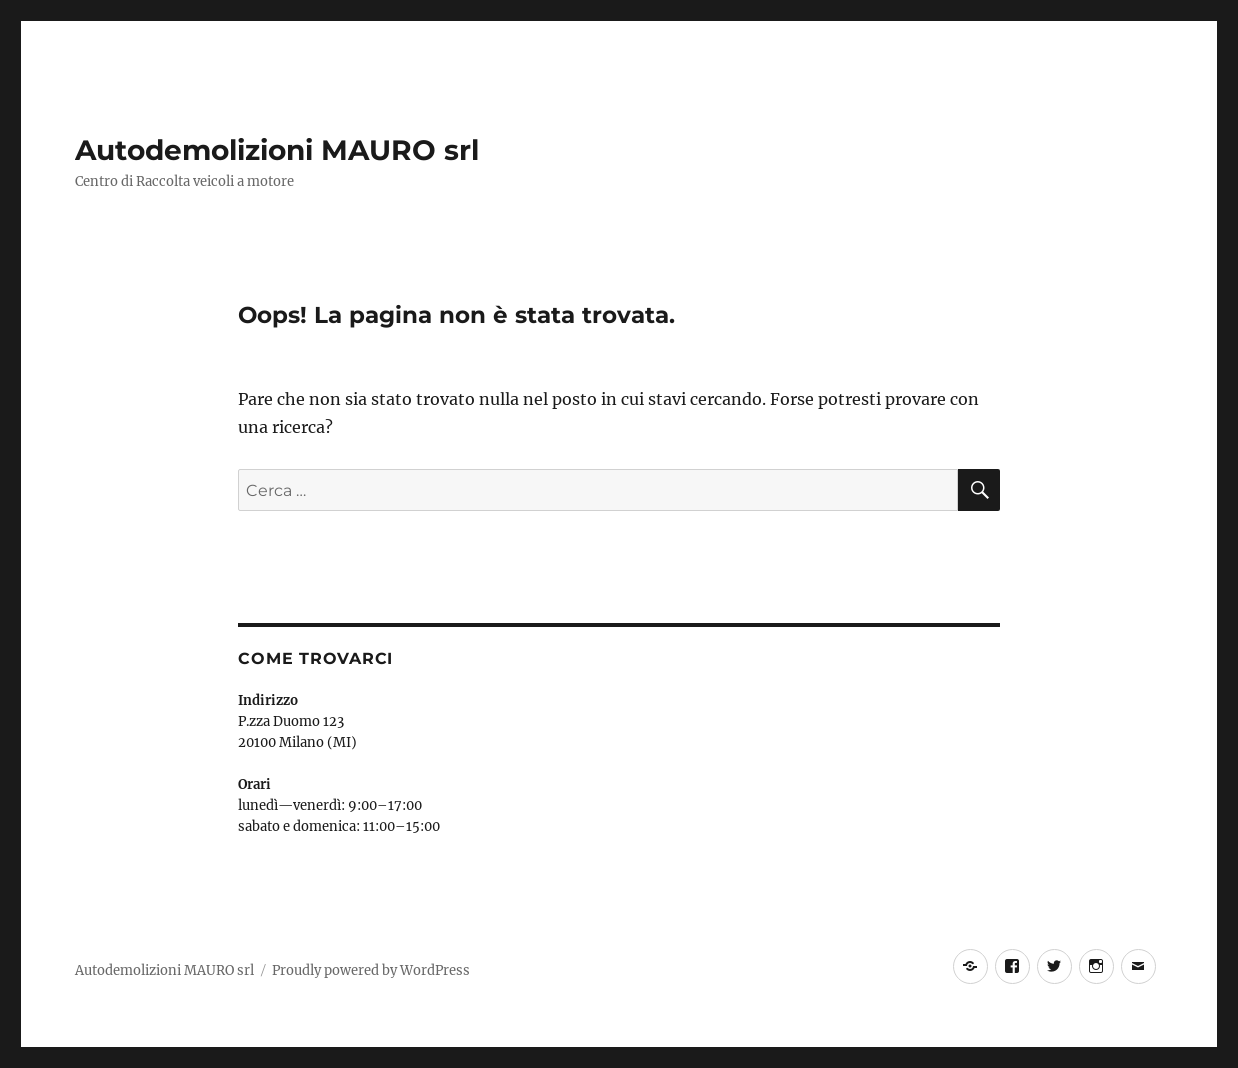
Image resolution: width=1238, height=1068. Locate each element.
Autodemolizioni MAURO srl (277, 150)
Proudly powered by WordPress (371, 970)
